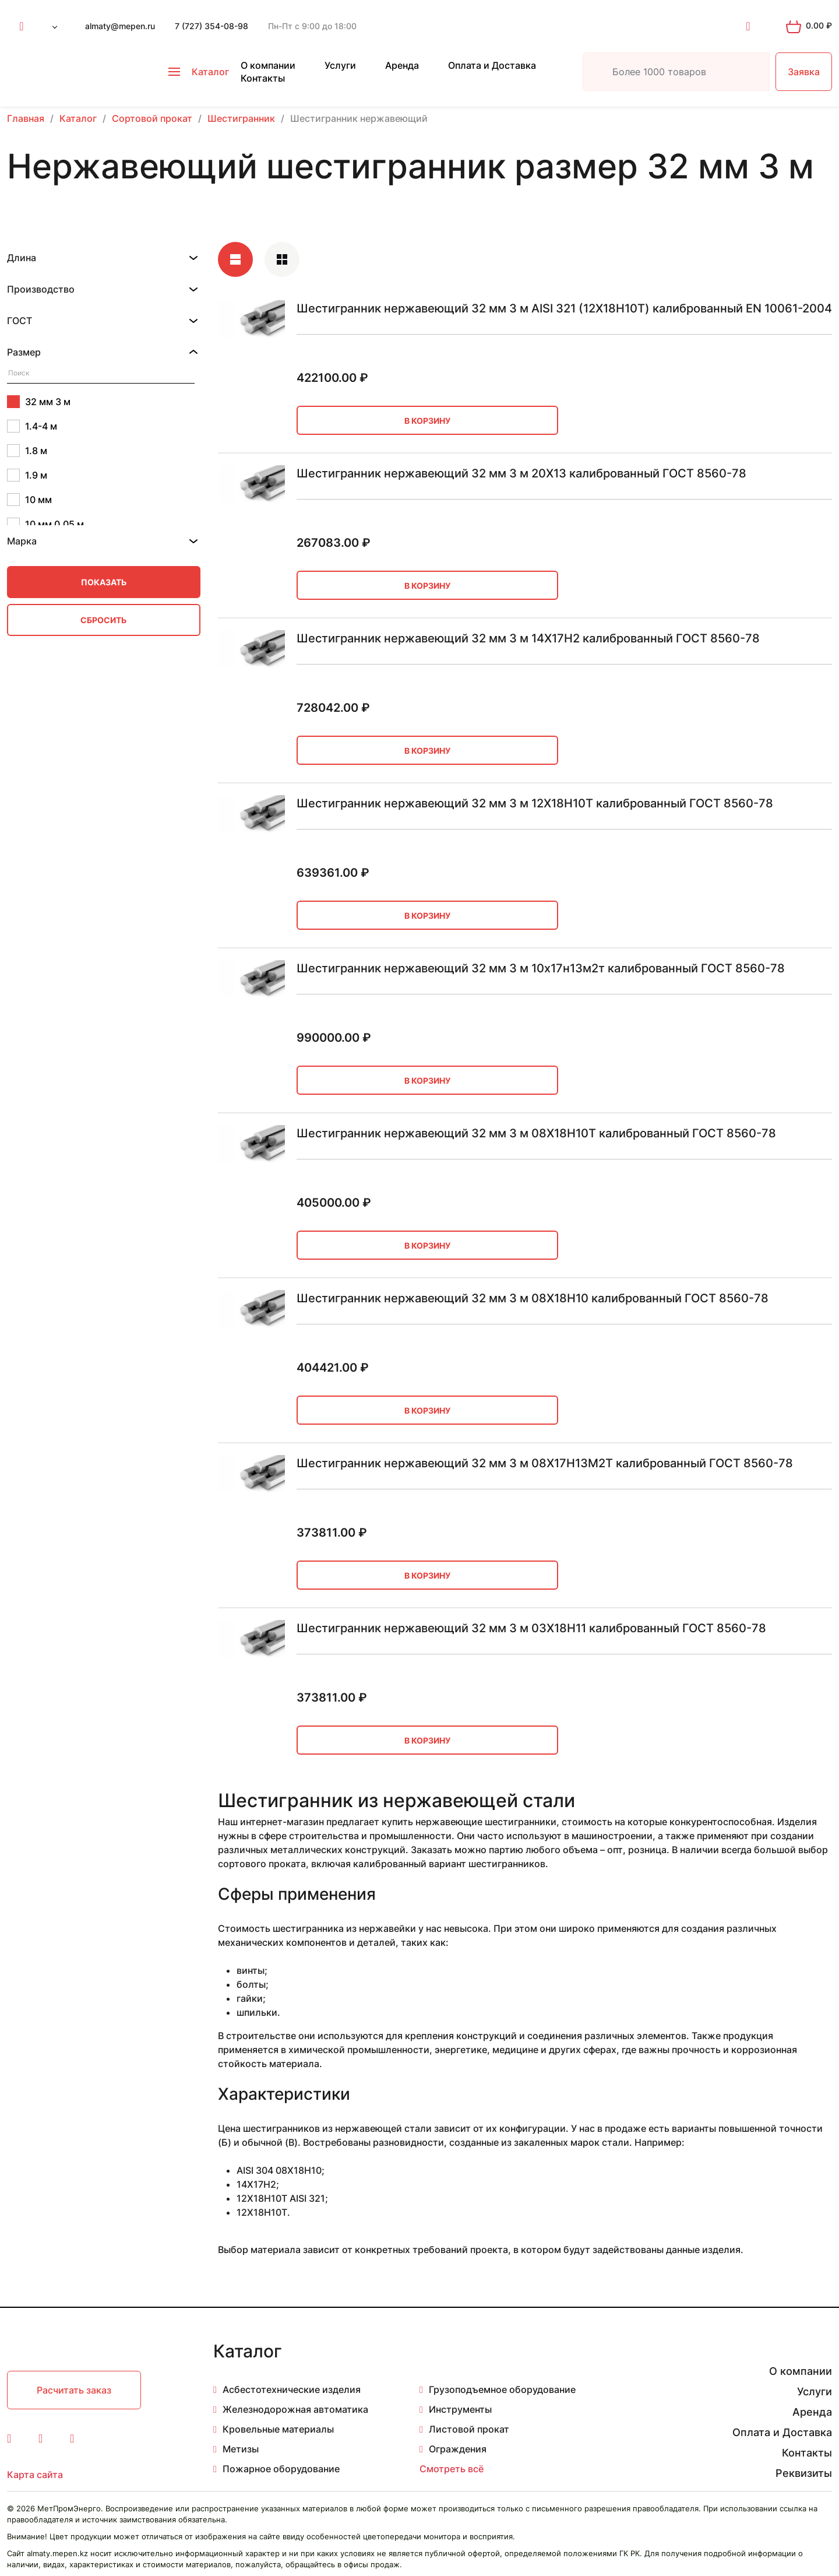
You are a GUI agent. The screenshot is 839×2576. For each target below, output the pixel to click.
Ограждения (458, 2449)
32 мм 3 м (38, 401)
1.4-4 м (32, 426)
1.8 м (27, 450)
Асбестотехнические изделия (292, 2389)
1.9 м (27, 475)
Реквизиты (803, 2473)
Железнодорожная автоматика (295, 2409)
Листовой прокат (469, 2429)
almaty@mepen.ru (120, 26)
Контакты (263, 78)
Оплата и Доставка (492, 65)
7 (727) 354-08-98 (211, 26)
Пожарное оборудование (281, 2469)
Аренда (402, 65)
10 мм (29, 499)
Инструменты (460, 2409)
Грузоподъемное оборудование (502, 2389)
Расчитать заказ (74, 2390)
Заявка (804, 72)
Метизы (241, 2449)
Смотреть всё (452, 2469)
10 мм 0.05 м (45, 524)
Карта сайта (35, 2474)
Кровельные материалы (278, 2429)
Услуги (340, 65)
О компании (268, 65)
